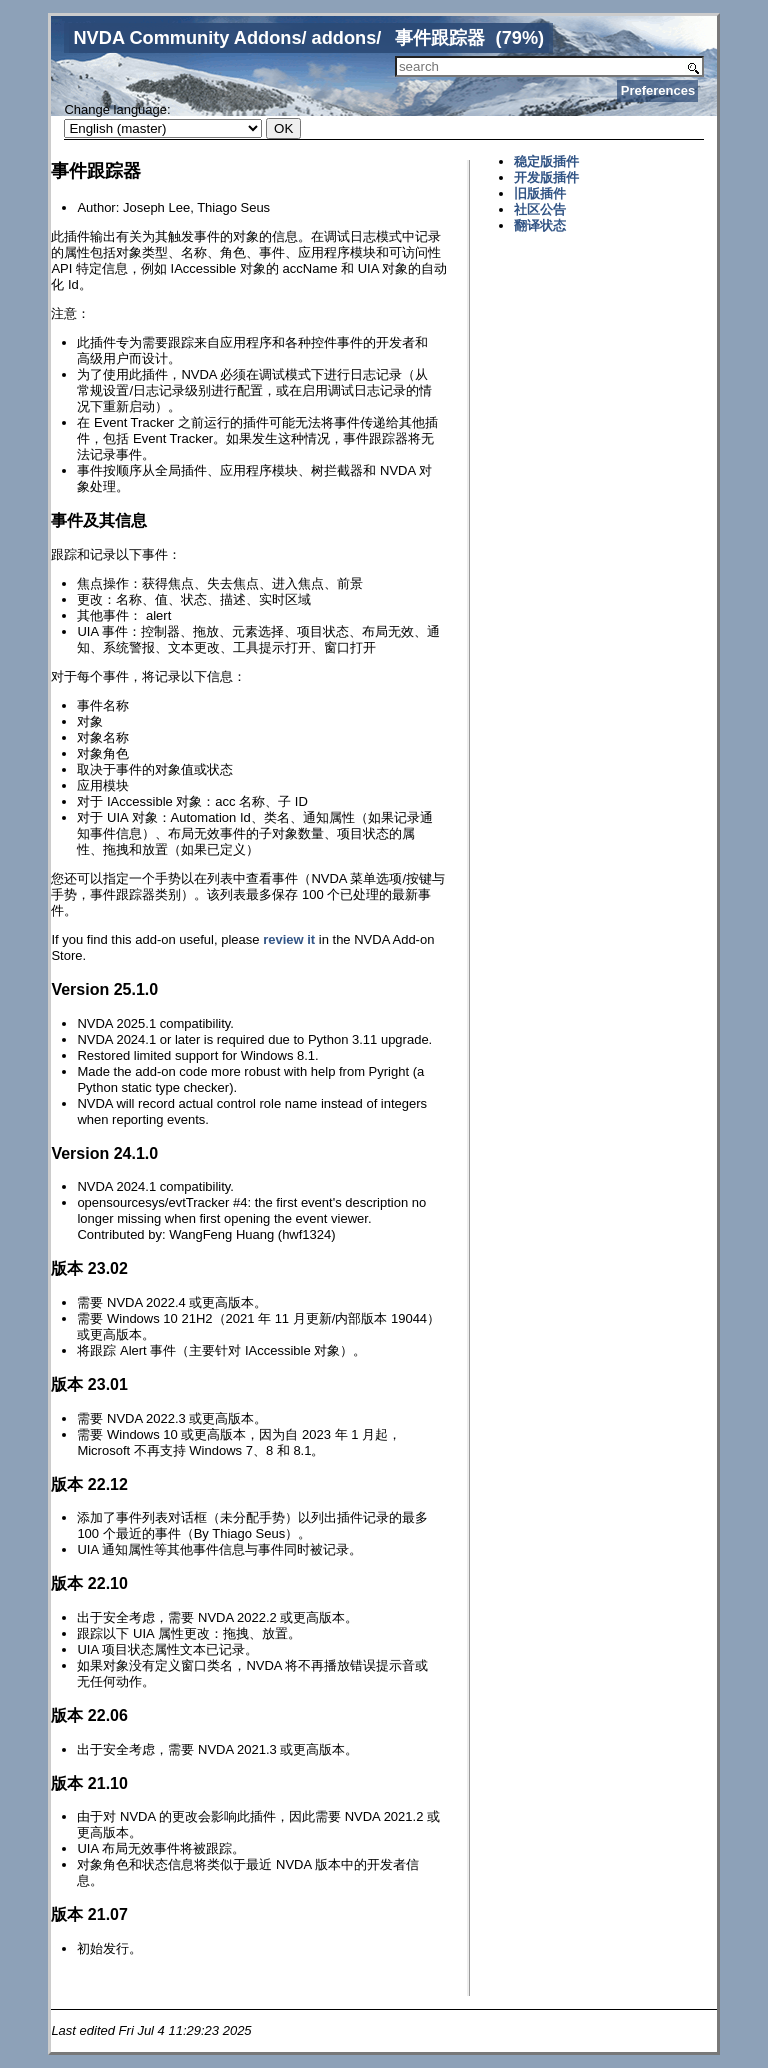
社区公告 (540, 209)
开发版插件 (546, 177)
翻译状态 (540, 225)
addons (344, 38)
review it (289, 939)
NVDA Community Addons (187, 38)
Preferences (658, 90)
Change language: (117, 109)
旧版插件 (540, 193)
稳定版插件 (546, 161)
